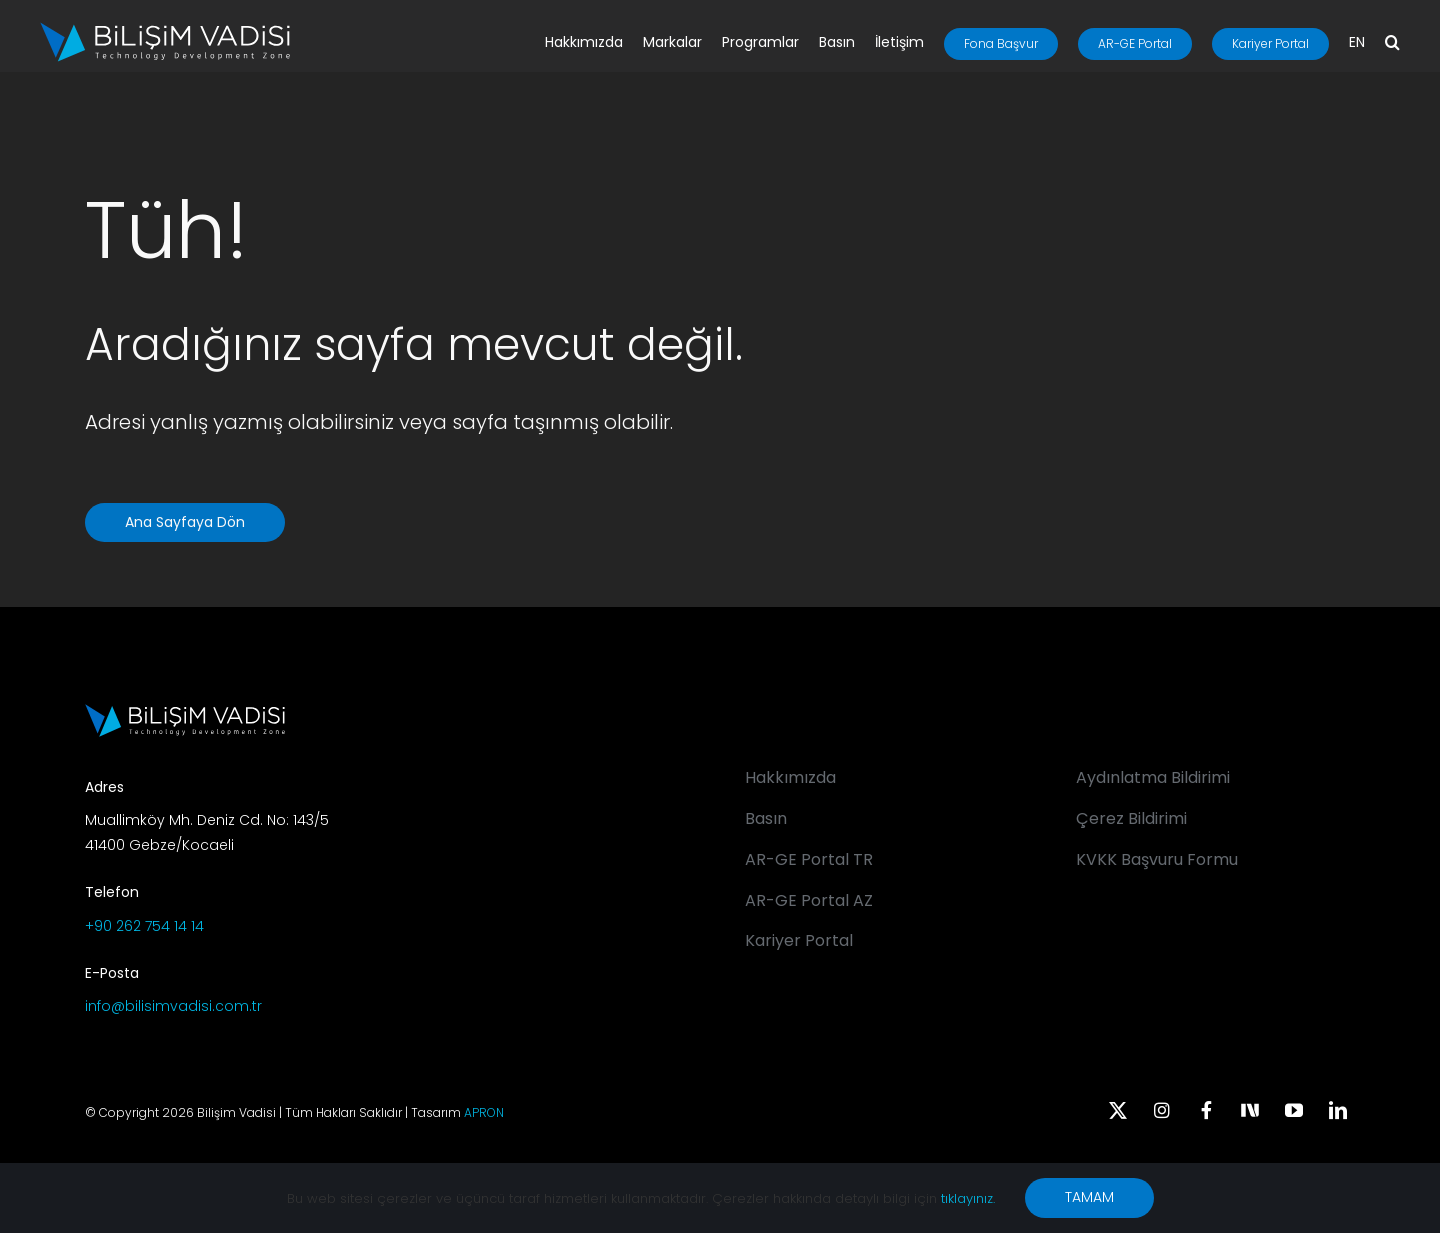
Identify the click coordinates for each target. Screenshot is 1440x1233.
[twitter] (1118, 1110)
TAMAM (1089, 1197)
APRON (484, 1112)
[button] (1392, 44)
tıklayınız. (968, 1198)
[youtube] (1294, 1110)
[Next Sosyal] (1250, 1108)
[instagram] (1162, 1110)
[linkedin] (1338, 1110)
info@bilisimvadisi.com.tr (173, 1006)
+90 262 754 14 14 (144, 926)
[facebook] (1206, 1110)
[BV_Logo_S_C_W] (165, 29)
